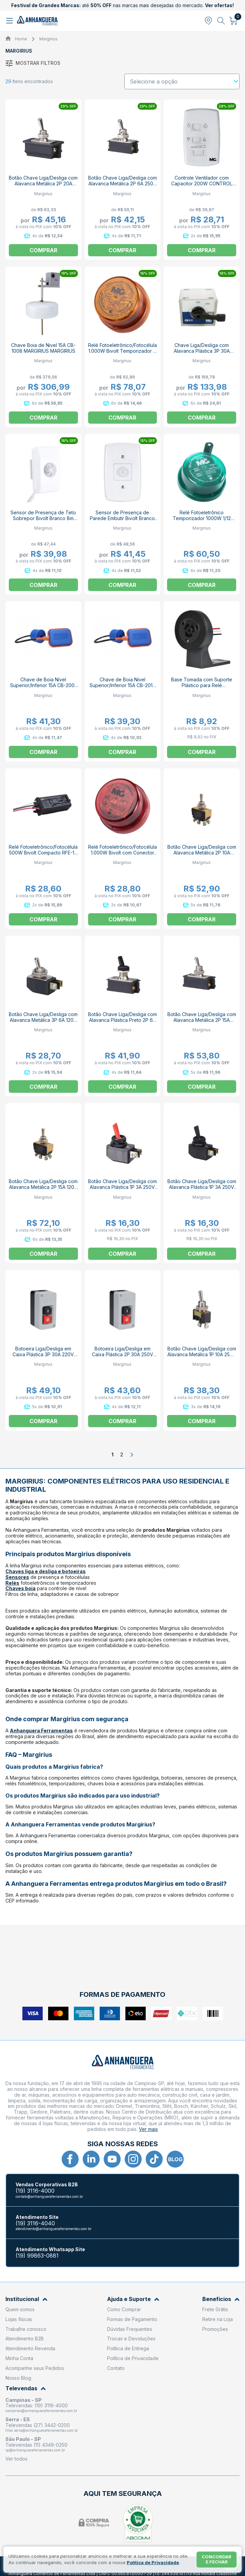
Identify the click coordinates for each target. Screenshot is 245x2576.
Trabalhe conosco (25, 2329)
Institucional (26, 2299)
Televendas (25, 2388)
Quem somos (20, 2309)
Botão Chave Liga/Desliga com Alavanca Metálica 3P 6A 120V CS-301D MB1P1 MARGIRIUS (43, 1020)
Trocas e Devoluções (131, 2338)
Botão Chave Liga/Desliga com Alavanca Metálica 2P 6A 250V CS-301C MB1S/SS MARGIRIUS (122, 183)
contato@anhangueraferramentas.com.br (49, 2196)
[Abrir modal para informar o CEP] (208, 20)
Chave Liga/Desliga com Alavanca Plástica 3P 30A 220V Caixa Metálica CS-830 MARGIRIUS (201, 353)
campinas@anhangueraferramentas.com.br (41, 2411)
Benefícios (221, 2299)
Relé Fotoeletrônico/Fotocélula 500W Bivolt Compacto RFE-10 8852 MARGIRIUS (43, 852)
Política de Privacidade (133, 2358)
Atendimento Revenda (30, 2348)
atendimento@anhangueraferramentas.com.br (53, 2229)
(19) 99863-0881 (37, 2255)
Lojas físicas (18, 2319)
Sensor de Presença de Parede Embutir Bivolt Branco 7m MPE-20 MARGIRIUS (122, 518)
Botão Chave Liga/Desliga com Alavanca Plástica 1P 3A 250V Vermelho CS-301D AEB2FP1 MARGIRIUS (122, 1189)
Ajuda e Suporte (133, 2299)
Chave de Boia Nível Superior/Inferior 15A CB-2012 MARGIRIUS (122, 685)
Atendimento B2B (24, 2338)
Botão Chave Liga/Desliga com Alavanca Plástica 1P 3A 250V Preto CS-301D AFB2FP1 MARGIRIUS (201, 1189)
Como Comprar (124, 2309)
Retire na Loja (217, 2319)
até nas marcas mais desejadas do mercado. (122, 5)
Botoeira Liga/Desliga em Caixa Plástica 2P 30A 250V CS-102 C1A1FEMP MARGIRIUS (122, 1354)
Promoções (215, 2329)
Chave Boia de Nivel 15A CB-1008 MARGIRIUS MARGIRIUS (43, 348)
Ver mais (148, 2129)
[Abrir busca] (221, 20)
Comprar (202, 250)
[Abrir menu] (10, 20)
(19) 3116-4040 (35, 2223)
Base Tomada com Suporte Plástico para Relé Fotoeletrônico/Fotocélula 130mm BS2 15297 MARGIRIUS (202, 688)
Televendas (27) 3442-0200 (37, 2425)
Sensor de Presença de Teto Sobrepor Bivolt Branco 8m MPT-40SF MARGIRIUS (43, 518)
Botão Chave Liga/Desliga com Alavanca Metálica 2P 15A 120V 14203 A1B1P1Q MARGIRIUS (43, 1187)
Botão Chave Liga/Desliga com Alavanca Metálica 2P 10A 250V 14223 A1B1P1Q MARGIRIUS (201, 855)
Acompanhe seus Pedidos (34, 2368)
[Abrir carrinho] (234, 20)
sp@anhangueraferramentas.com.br (35, 2450)
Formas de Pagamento (132, 2319)
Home (21, 38)
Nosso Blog (18, 2378)
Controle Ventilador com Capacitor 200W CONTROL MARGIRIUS (201, 183)
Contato (116, 2368)
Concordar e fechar (216, 2559)
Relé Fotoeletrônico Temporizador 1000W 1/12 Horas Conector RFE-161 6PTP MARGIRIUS (202, 521)
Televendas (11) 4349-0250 (36, 2445)
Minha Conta (19, 2358)
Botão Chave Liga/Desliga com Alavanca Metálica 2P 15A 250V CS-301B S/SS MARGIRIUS (201, 1022)
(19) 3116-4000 (35, 2191)
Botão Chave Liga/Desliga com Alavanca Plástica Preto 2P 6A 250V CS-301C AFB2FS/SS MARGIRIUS (122, 1022)
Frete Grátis (215, 2309)
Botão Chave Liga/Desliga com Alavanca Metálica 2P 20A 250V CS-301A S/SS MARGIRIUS (43, 186)
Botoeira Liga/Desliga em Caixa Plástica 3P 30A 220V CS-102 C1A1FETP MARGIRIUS (43, 1354)
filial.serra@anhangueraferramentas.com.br (41, 2430)
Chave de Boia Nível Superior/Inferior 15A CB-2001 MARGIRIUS (43, 685)
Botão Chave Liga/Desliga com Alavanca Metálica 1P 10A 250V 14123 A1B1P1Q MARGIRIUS (201, 1354)
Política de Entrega (128, 2348)
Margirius (48, 38)
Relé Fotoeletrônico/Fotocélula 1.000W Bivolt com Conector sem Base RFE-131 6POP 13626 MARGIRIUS (122, 855)
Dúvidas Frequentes (129, 2329)
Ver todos (16, 2459)
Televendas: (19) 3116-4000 (36, 2405)
